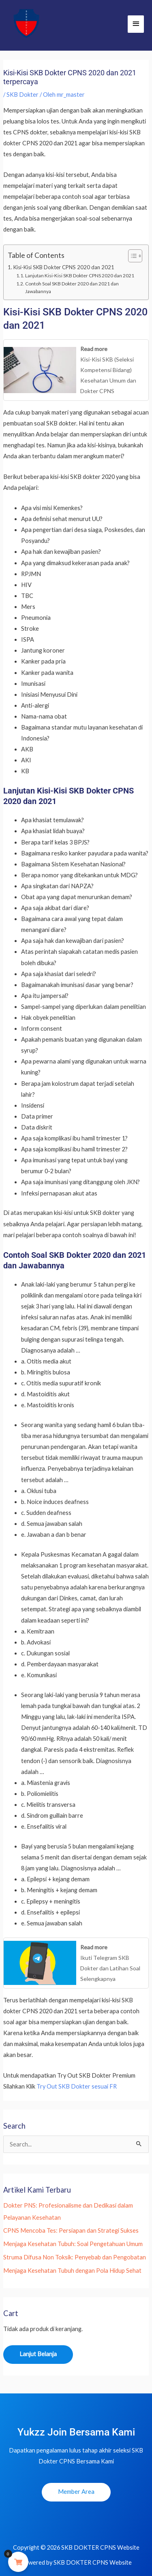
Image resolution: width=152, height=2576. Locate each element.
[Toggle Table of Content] (131, 256)
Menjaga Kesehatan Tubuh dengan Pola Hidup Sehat (72, 2270)
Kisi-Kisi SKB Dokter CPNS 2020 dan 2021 (63, 267)
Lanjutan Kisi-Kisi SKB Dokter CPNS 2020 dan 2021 (79, 275)
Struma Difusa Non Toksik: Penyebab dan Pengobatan (74, 2257)
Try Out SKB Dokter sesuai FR (76, 2086)
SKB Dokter (22, 94)
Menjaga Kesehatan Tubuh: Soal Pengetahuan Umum (73, 2243)
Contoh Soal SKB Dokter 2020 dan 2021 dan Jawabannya (72, 287)
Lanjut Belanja (38, 2354)
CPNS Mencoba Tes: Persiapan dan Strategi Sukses (71, 2230)
